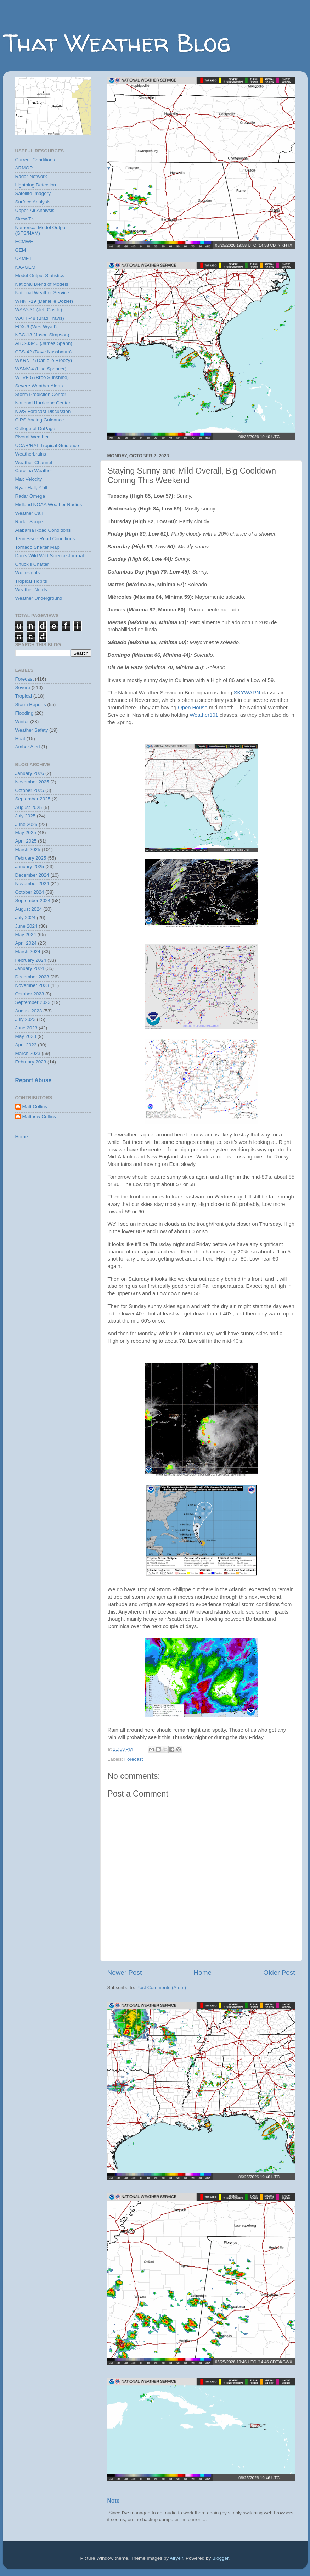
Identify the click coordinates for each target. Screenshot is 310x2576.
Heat (20, 738)
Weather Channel (33, 462)
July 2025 (25, 815)
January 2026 (29, 773)
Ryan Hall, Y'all (31, 487)
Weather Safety (31, 730)
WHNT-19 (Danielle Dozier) (44, 301)
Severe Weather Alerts (39, 386)
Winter (22, 721)
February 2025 (30, 858)
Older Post (279, 1972)
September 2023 (33, 1002)
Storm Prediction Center (40, 394)
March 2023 (27, 1053)
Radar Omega (30, 496)
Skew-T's (25, 219)
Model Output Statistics (39, 275)
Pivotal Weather (32, 437)
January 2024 (29, 968)
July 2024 (25, 917)
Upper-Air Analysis (35, 210)
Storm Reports (30, 704)
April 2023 (26, 1044)
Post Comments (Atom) (161, 1987)
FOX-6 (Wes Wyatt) (36, 326)
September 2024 (33, 900)
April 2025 (26, 841)
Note (113, 2501)
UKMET (23, 258)
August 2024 (28, 909)
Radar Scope (29, 521)
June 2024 (26, 926)
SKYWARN (247, 692)
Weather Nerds (31, 589)
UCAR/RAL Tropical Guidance (47, 445)
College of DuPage (35, 428)
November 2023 (32, 985)
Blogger (220, 2558)
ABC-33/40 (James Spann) (43, 343)
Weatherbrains (30, 454)
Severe (22, 687)
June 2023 (26, 1027)
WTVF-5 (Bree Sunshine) (42, 377)
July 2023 (25, 1019)
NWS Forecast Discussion (43, 411)
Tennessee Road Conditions (45, 538)
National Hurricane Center (43, 403)
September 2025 (33, 798)
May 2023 (25, 1036)
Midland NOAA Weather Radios (48, 504)
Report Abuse (33, 1080)
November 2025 (32, 781)
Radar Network (31, 176)
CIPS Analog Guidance (39, 420)
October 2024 (29, 892)
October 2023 (29, 993)
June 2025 (26, 824)
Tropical (23, 696)
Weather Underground (38, 598)
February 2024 (30, 960)
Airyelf (176, 2558)
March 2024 (27, 951)
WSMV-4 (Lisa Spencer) (41, 368)
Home (203, 1972)
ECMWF (24, 241)
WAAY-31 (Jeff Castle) (38, 309)
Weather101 (204, 715)
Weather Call (29, 513)
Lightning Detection (35, 185)
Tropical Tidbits (31, 581)
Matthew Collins (39, 1116)
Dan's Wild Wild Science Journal (49, 555)
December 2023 (32, 976)
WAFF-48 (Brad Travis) (39, 318)
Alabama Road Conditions (43, 530)
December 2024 (32, 875)
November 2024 (32, 883)
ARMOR (24, 168)
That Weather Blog (117, 43)
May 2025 (25, 832)
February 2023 (30, 1062)
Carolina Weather (33, 470)
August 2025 (28, 807)
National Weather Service (42, 292)
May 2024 (25, 934)
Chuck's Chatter (32, 564)
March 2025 (27, 849)
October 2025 (29, 790)
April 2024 (26, 943)
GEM (20, 250)
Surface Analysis (33, 202)
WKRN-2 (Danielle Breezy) (43, 360)
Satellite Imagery (33, 193)
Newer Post (124, 1972)
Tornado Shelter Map (37, 547)
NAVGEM (25, 267)
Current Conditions (35, 159)
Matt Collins (34, 1106)
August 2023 (28, 1010)
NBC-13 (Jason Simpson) (42, 334)
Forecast (133, 1759)
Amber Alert (27, 746)
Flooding (24, 713)
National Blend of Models (41, 284)
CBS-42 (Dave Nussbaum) (43, 351)
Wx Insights (27, 572)
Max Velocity (28, 479)
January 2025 (29, 866)
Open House (192, 707)
